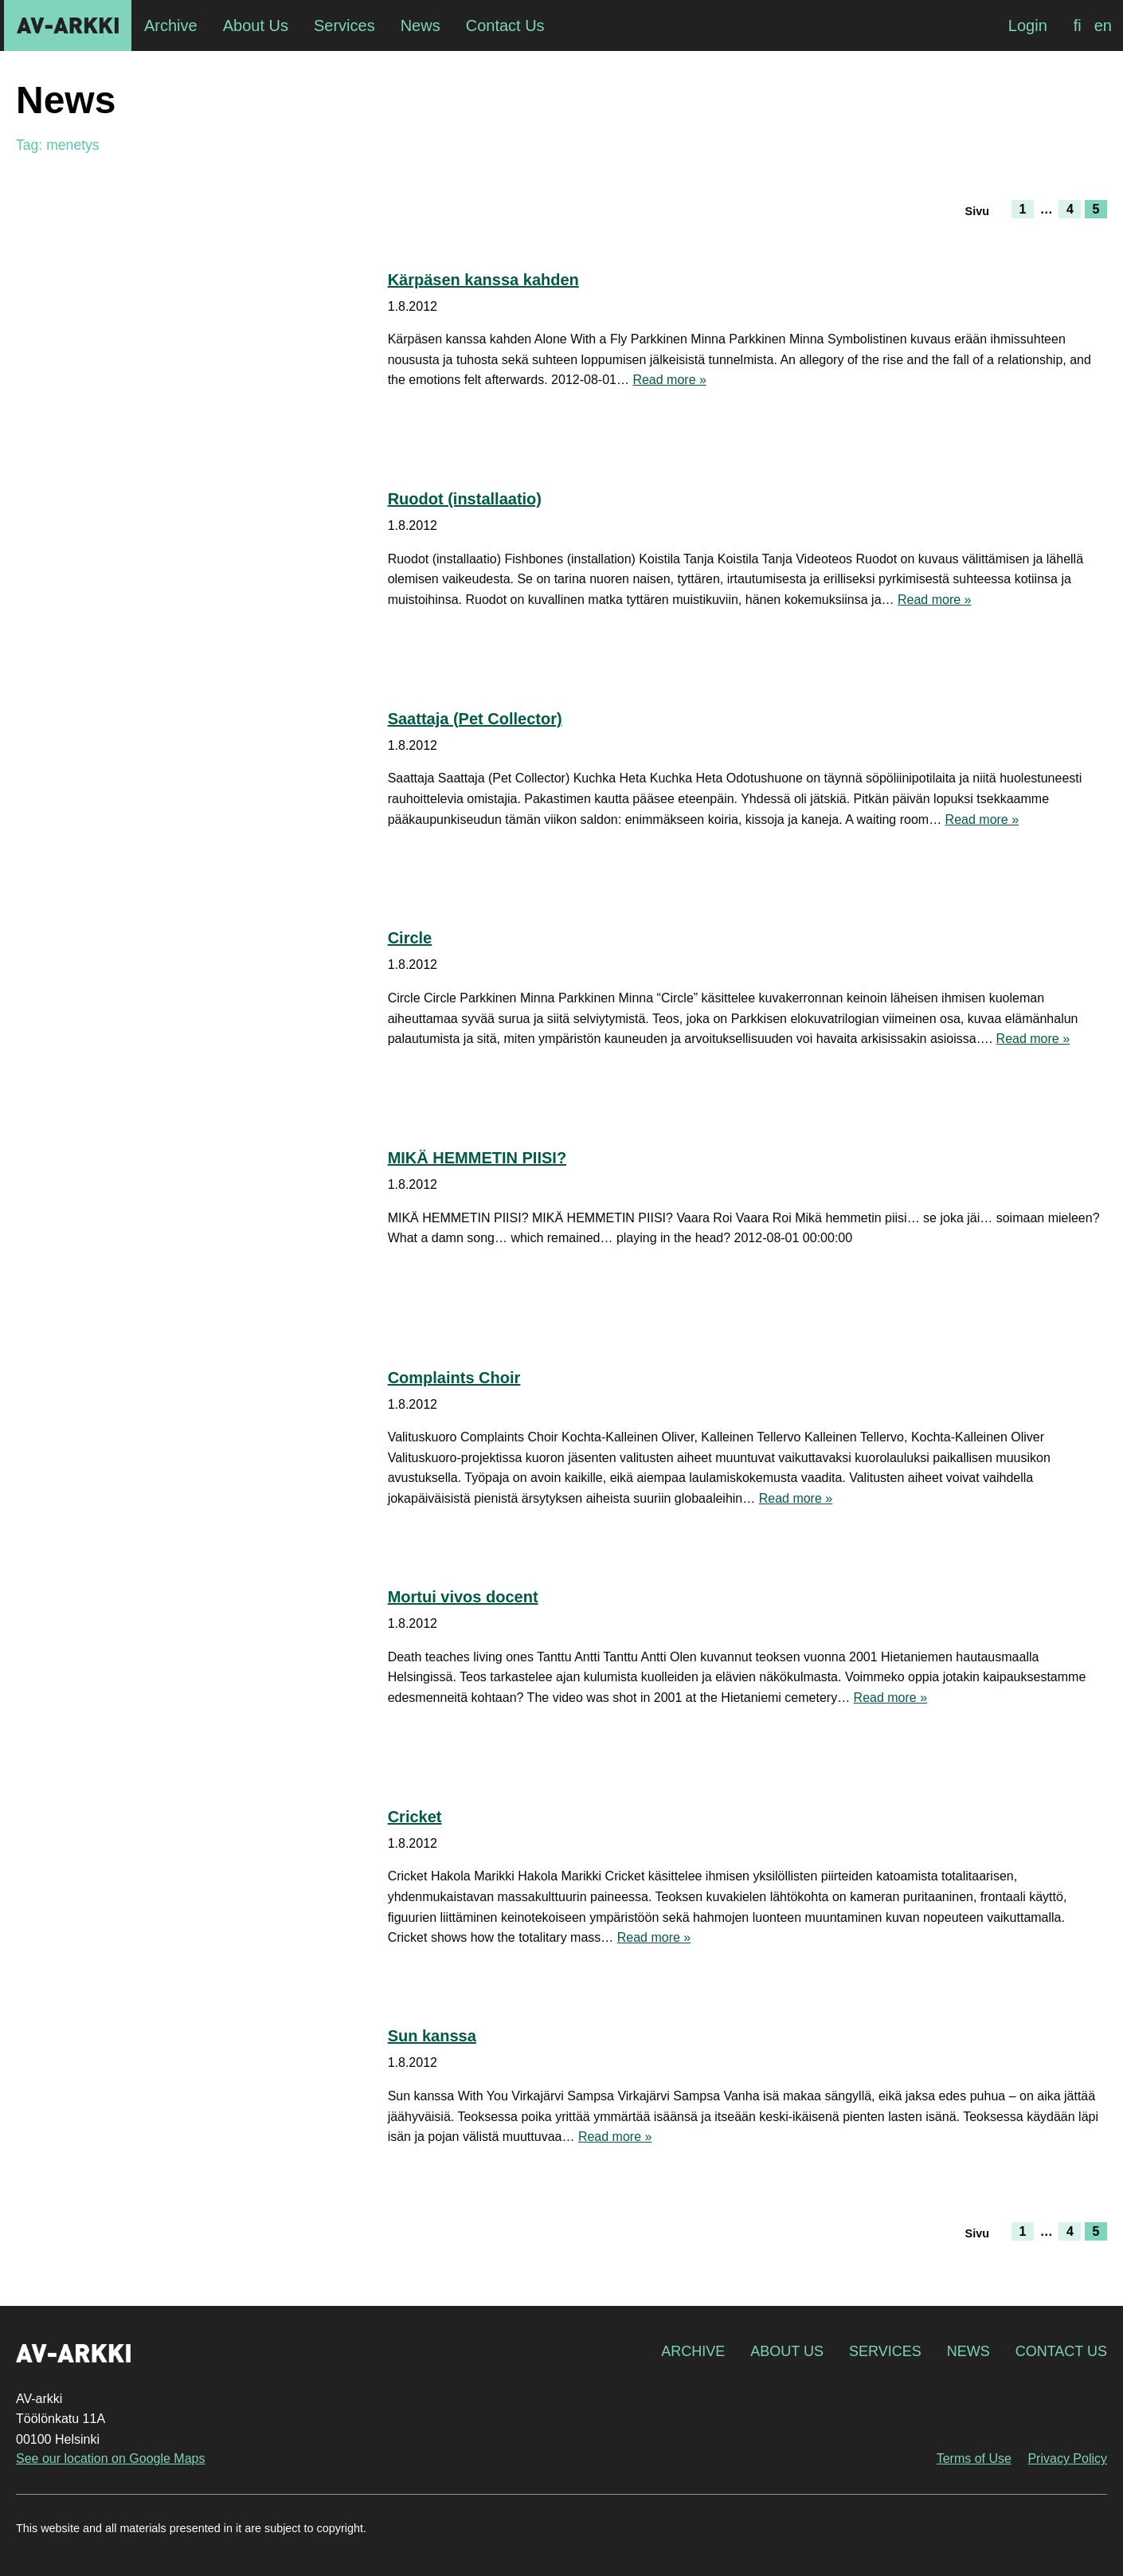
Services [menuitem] (344, 25)
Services (885, 2351)
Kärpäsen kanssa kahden (483, 279)
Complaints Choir (454, 1377)
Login (1027, 25)
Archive (693, 2351)
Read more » (669, 379)
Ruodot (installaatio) (465, 499)
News (968, 2351)
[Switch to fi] (1077, 25)
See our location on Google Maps (110, 2458)
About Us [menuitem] (255, 25)
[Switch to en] (1103, 25)
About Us (787, 2351)
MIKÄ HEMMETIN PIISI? (477, 1157)
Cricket (415, 1816)
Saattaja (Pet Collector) (475, 718)
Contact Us (1061, 2351)
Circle (410, 938)
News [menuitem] (420, 25)
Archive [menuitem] (171, 25)
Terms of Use (974, 2458)
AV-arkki (67, 25)
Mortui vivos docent (463, 1597)
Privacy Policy (1067, 2458)
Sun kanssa (432, 2036)
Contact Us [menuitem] (505, 25)
